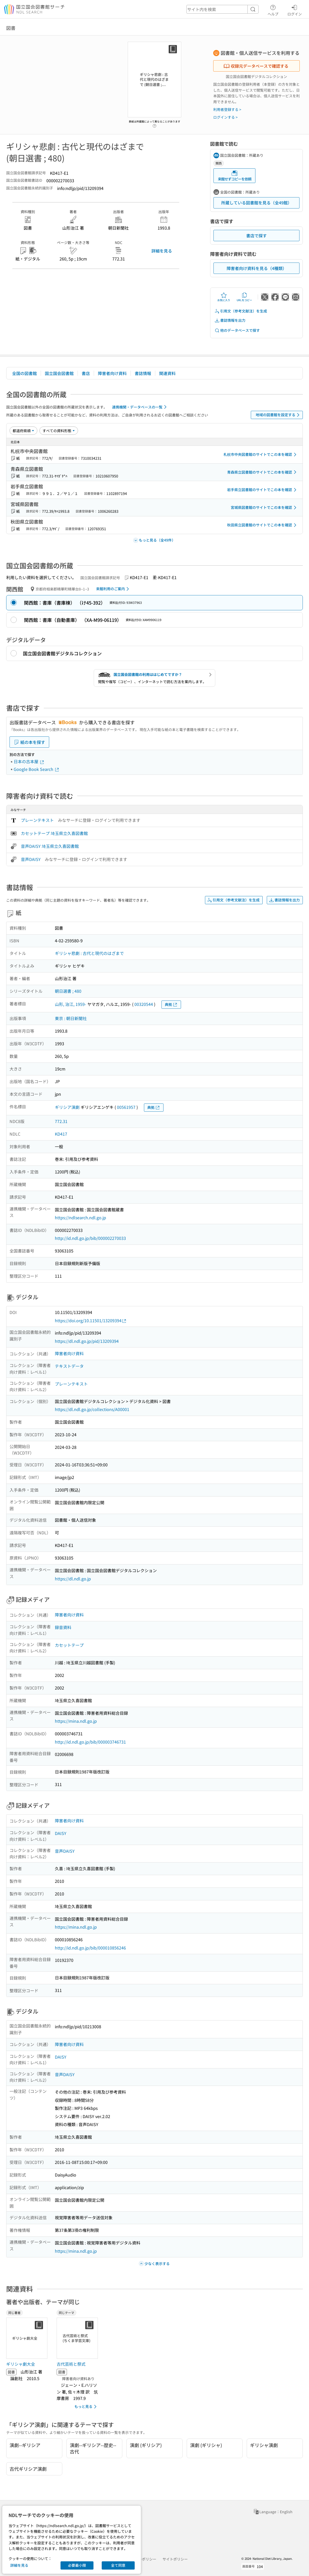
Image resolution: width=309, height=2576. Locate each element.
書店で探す (256, 235)
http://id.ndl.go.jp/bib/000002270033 (90, 1238)
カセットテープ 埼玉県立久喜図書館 (54, 833)
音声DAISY (31, 859)
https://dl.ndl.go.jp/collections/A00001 (92, 1409)
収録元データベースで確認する (256, 66)
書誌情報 (143, 373)
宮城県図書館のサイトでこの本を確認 (264, 507)
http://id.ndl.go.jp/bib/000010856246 (90, 1948)
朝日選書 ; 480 (68, 991)
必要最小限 (77, 2565)
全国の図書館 (24, 373)
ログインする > (225, 117)
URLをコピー (244, 297)
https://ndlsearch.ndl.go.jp (80, 1217)
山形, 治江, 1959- (70, 1004)
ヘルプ (273, 9)
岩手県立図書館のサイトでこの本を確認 (262, 490)
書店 (86, 373)
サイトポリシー (175, 2559)
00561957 (126, 1107)
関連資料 (167, 373)
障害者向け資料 (112, 373)
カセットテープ (69, 1645)
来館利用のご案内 (113, 589)
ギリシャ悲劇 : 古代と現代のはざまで (89, 953)
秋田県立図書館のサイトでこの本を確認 (262, 525)
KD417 (61, 1134)
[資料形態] (58, 431)
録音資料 (63, 1627)
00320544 (143, 1004)
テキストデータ (69, 1366)
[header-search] (222, 9)
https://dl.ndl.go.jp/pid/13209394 (87, 1341)
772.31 (61, 1121)
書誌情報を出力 (229, 320)
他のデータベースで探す (237, 330)
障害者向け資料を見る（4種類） (257, 268)
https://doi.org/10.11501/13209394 (91, 1320)
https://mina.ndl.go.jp (76, 1721)
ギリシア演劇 (67, 1107)
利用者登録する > (227, 109)
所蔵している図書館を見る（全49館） (256, 202)
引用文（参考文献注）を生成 (240, 311)
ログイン (294, 9)
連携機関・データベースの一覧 (140, 407)
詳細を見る (161, 251)
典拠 (171, 1004)
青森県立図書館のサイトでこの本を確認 (262, 472)
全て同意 (118, 2565)
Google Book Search (36, 769)
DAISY (60, 1833)
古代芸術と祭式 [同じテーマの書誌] (71, 2364)
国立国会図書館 (59, 373)
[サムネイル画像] (27, 2338)
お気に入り (223, 297)
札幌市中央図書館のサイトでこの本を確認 (261, 454)
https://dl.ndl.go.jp (73, 1579)
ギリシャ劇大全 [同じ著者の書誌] (20, 2364)
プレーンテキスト (37, 820)
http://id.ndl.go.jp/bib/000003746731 (90, 1742)
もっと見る (86, 2407)
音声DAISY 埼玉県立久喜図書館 (50, 846)
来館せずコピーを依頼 (234, 175)
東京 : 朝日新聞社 (71, 1018)
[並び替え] (23, 431)
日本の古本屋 (29, 761)
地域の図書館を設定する (278, 415)
